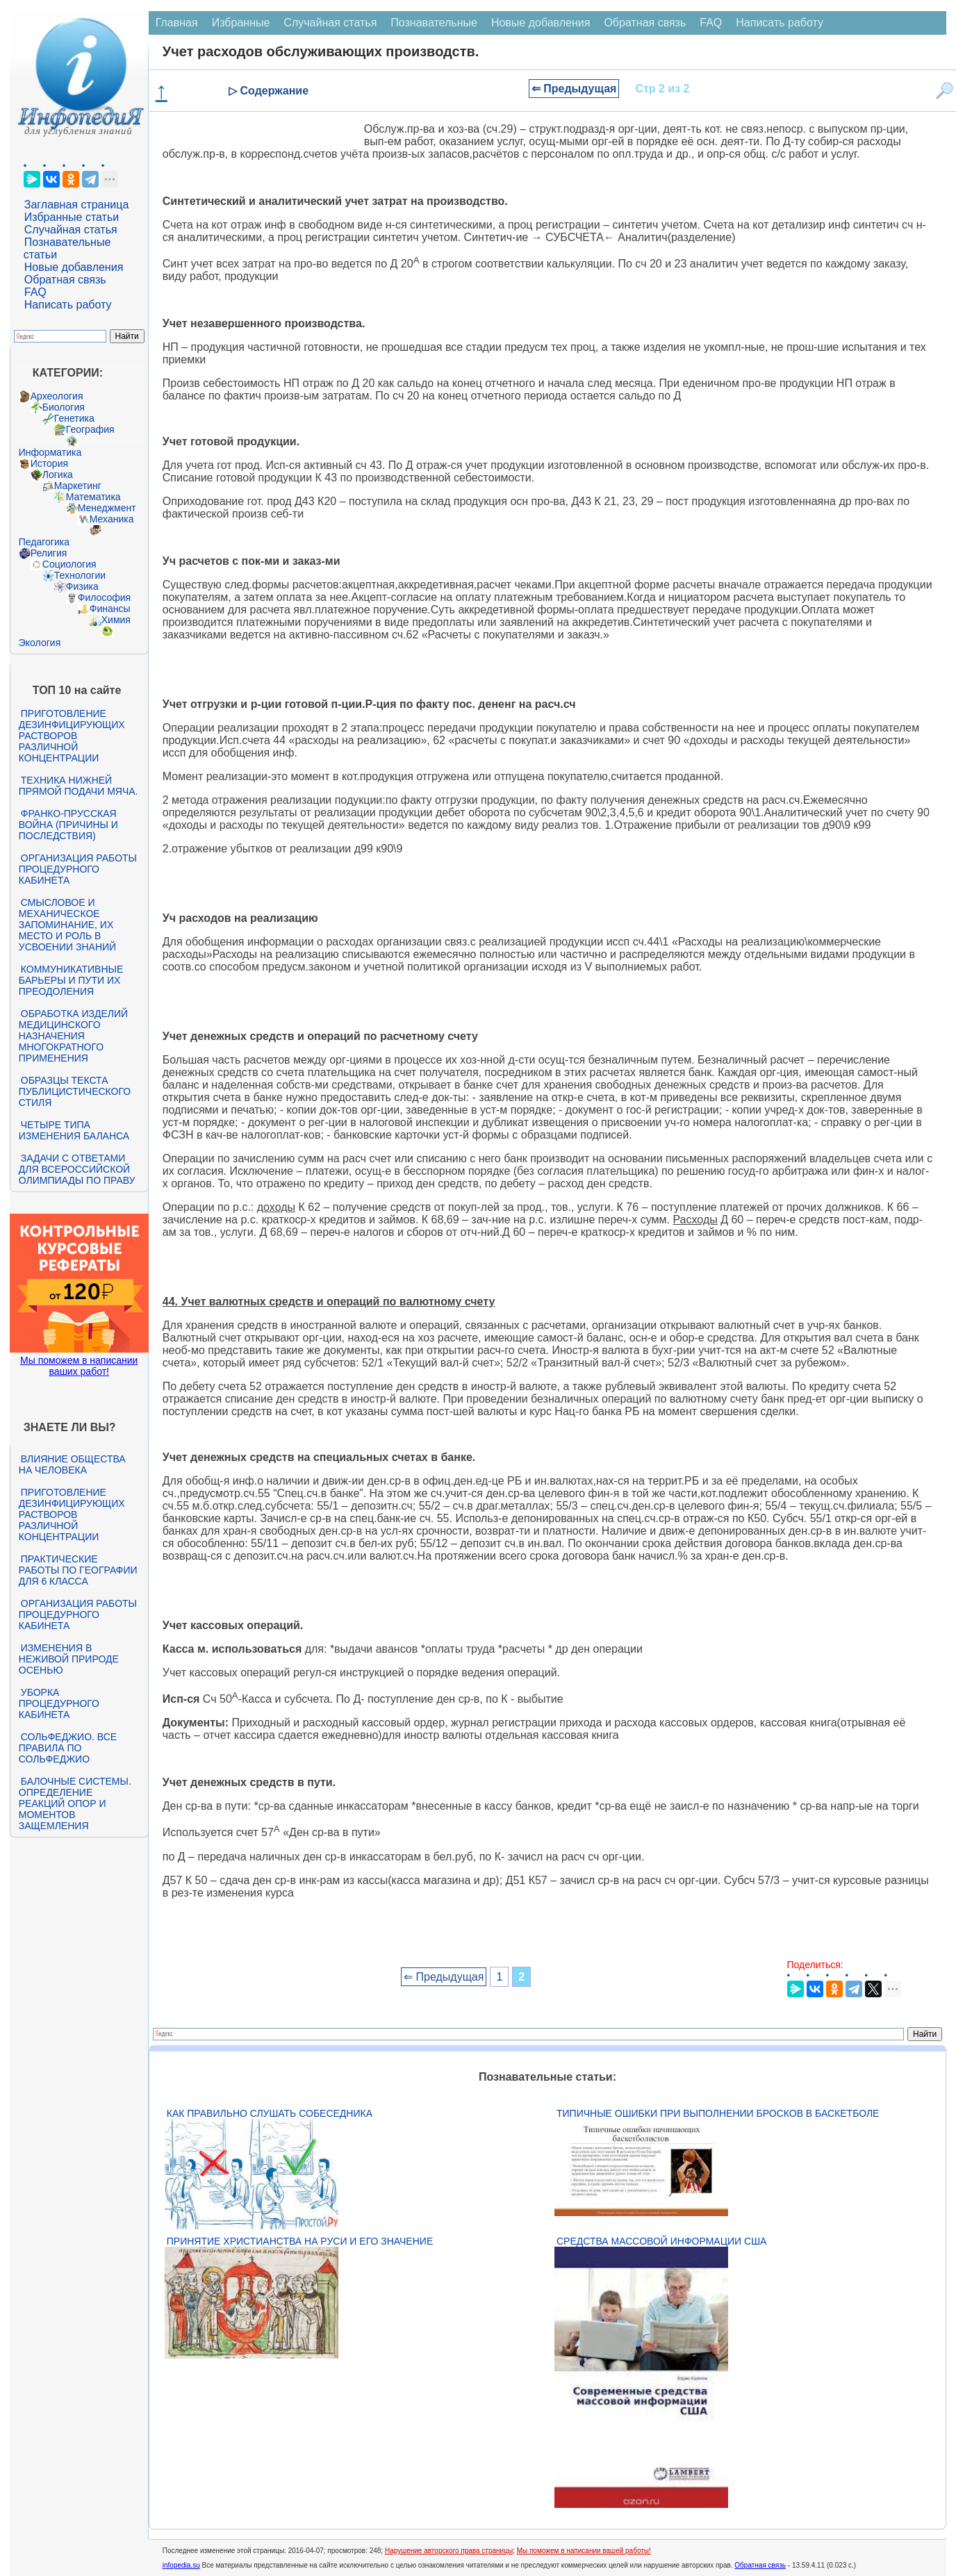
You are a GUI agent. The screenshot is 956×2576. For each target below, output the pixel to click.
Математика (93, 496)
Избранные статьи (71, 217)
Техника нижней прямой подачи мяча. (78, 786)
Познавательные (433, 22)
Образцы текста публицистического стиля (75, 1091)
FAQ (35, 292)
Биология (63, 407)
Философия (104, 597)
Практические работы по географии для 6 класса (78, 1570)
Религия (49, 553)
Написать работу (68, 305)
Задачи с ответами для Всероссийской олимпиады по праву (77, 1169)
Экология (39, 642)
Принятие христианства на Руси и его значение (300, 2241)
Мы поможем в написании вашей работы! (584, 2550)
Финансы (110, 608)
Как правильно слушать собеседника (269, 2113)
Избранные (241, 22)
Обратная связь (65, 280)
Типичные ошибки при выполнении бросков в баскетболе (718, 2113)
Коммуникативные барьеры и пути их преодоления (71, 980)
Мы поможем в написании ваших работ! (79, 1366)
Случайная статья (70, 230)
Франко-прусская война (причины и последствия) (68, 824)
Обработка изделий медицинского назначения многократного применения (73, 1036)
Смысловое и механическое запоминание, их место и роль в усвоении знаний (67, 924)
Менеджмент (107, 507)
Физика (82, 586)
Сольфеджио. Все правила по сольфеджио (68, 1748)
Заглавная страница (76, 204)
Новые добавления (74, 267)
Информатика (50, 452)
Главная (177, 22)
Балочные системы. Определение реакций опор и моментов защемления (75, 1803)
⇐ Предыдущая (574, 88)
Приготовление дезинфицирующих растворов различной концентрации (72, 735)
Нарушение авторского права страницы (449, 2550)
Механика (112, 519)
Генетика (74, 418)
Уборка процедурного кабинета (59, 1703)
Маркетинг (77, 485)
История (49, 463)
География (90, 429)
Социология (69, 564)
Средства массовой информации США (661, 2241)
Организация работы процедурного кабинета (78, 869)
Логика (57, 474)
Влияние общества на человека (72, 1464)
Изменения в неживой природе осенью (69, 1659)
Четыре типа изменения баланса (74, 1130)
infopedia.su (181, 2565)
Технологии (80, 575)
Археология (57, 396)
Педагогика (44, 541)
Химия (116, 619)
